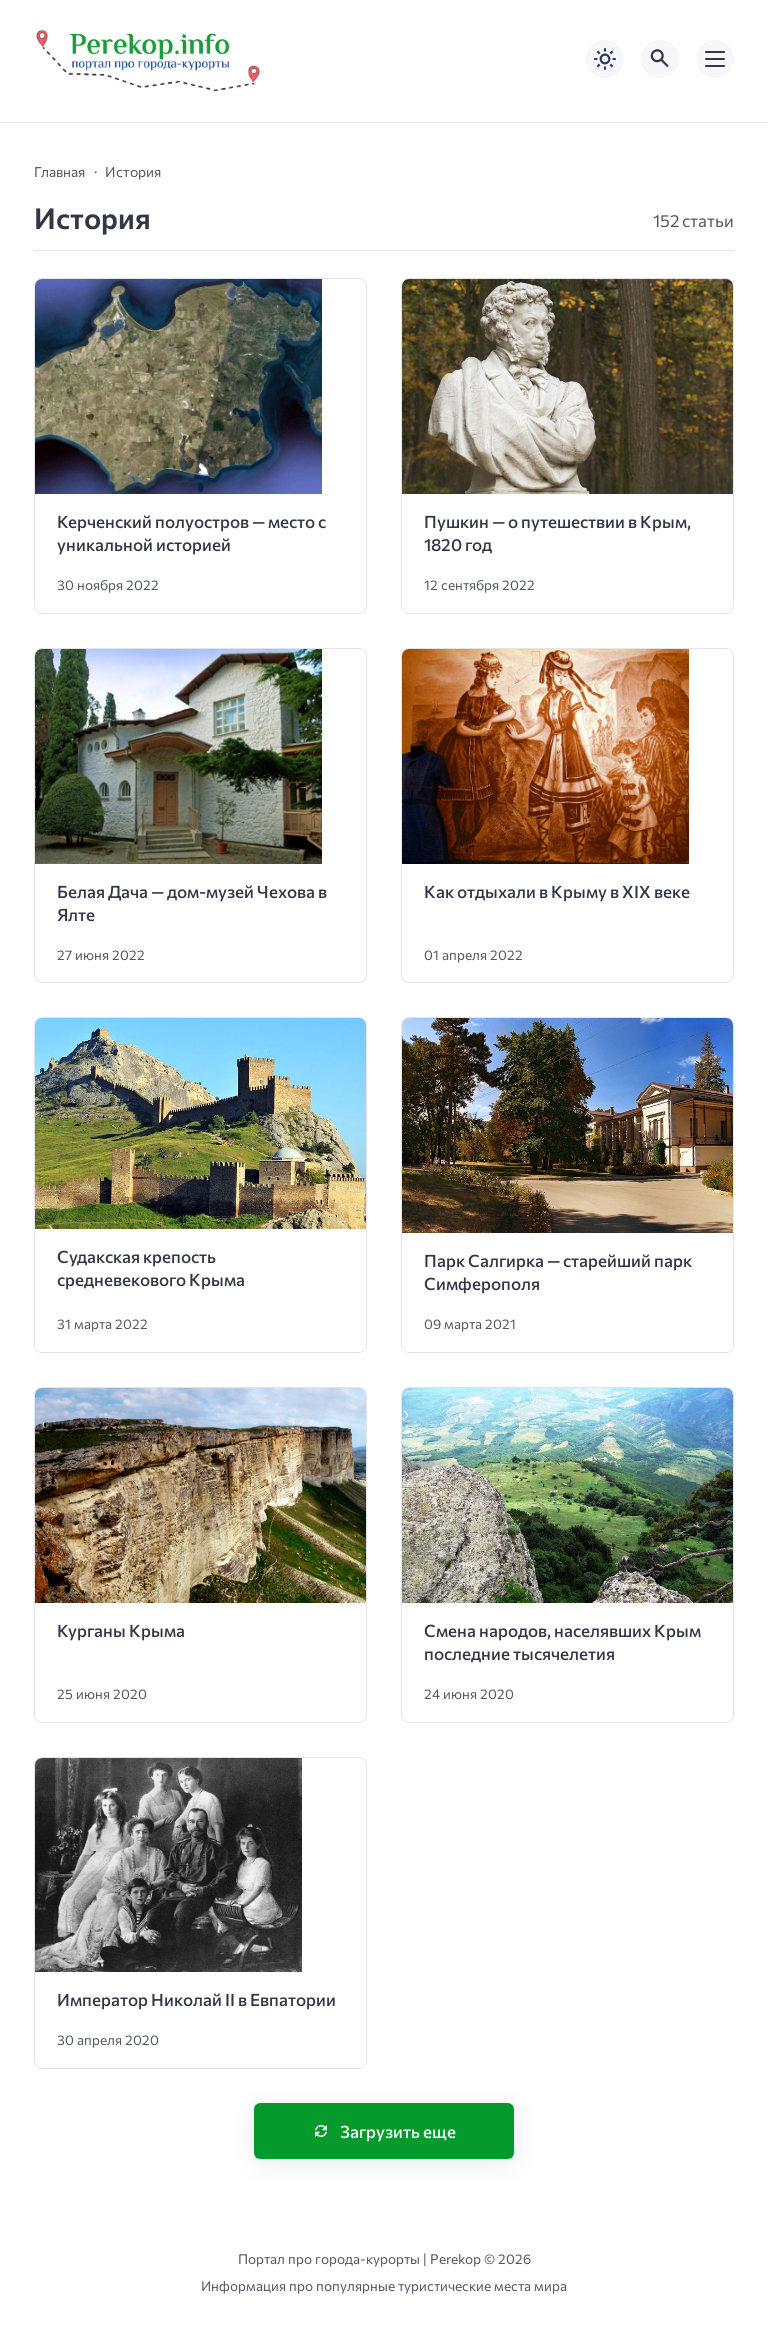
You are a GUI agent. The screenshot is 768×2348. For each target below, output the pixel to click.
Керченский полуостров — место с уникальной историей (191, 533)
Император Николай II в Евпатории (196, 1999)
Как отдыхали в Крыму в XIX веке (557, 891)
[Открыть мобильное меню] (715, 59)
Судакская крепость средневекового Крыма (151, 1268)
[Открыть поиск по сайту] (660, 59)
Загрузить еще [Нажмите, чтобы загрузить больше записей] (398, 2131)
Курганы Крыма (121, 1630)
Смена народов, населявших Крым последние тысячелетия (562, 1642)
